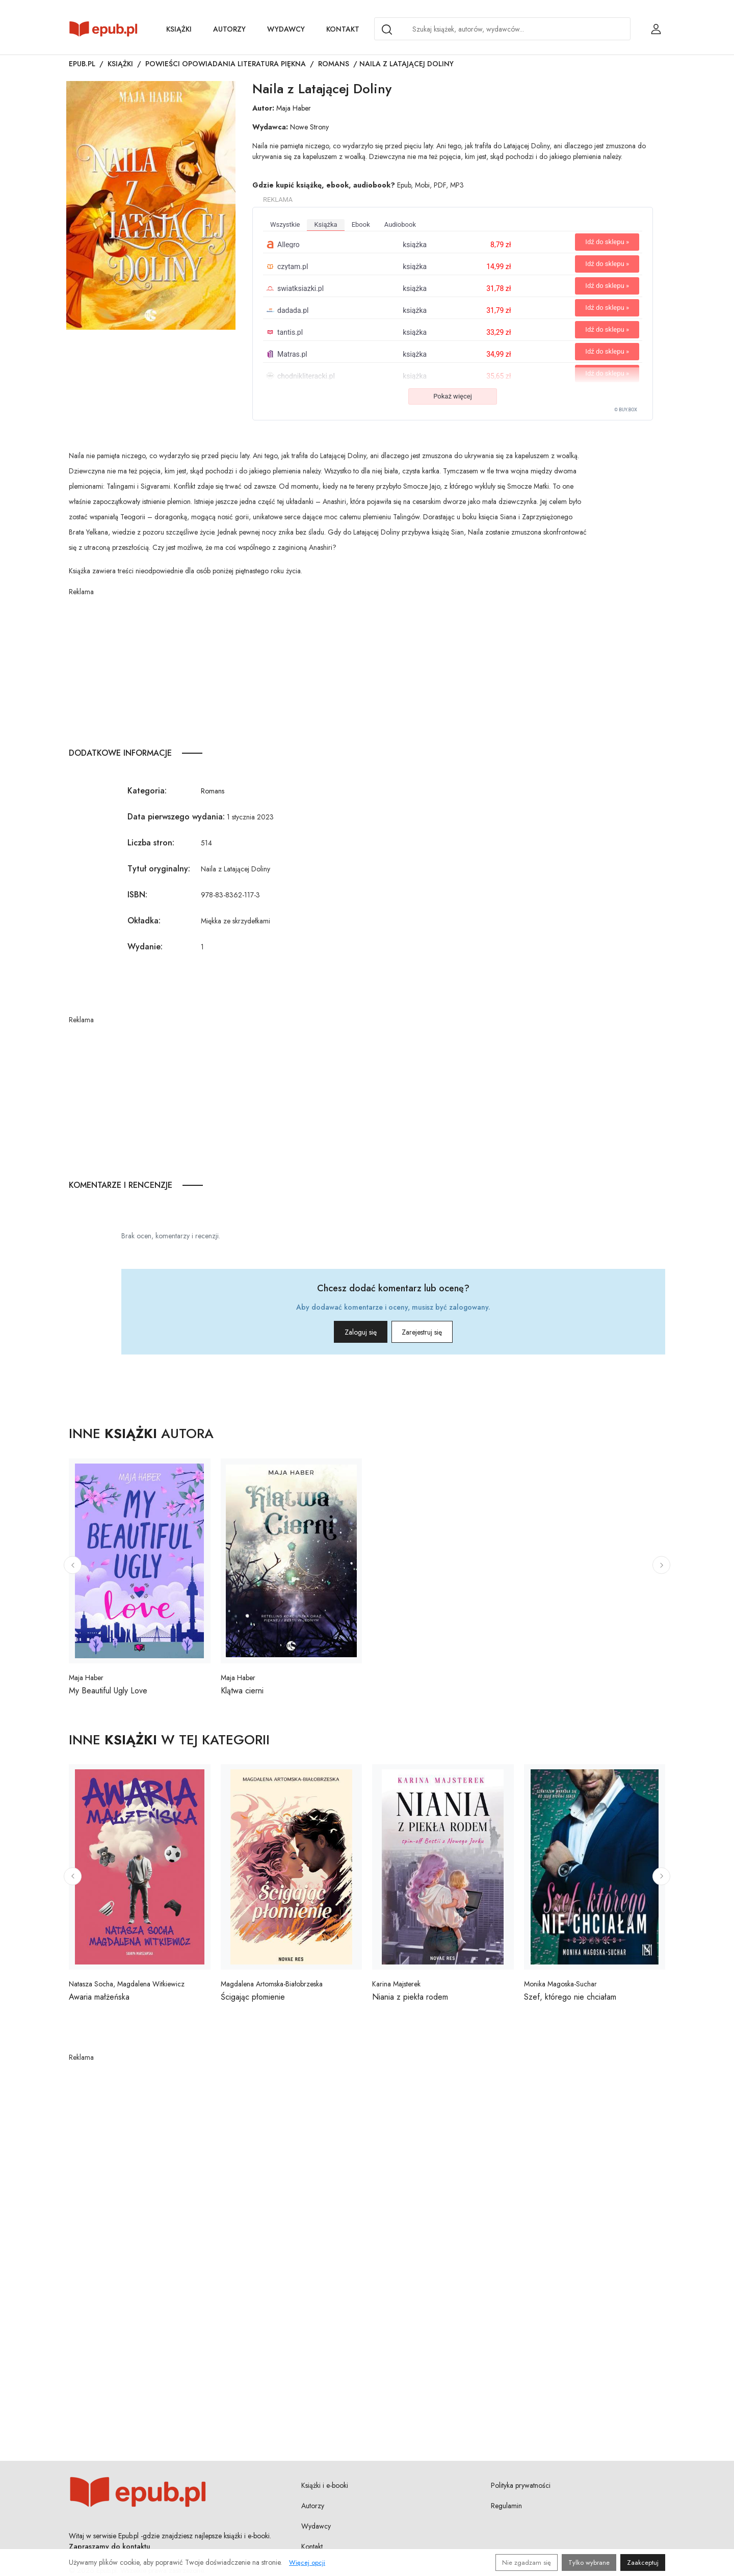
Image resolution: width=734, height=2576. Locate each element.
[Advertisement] (329, 668)
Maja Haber (293, 108)
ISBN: (137, 894)
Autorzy (229, 29)
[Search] (387, 29)
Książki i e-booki (324, 2485)
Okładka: (144, 920)
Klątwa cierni (242, 1690)
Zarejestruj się (437, 1332)
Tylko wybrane (589, 2562)
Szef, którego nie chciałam (570, 1997)
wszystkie (285, 224)
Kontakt (342, 29)
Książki (179, 29)
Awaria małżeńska (99, 1997)
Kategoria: (147, 790)
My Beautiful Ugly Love (108, 1690)
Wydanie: (145, 946)
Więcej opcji (307, 2562)
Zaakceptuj (643, 2562)
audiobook (400, 224)
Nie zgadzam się (526, 2562)
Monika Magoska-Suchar (560, 1984)
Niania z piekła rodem (410, 1997)
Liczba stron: (150, 842)
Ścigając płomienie (253, 1997)
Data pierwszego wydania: (176, 816)
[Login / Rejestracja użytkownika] (656, 29)
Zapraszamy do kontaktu (109, 2546)
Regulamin (506, 2506)
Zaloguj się (345, 1332)
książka (325, 224)
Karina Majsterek (396, 1984)
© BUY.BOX (625, 409)
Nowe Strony (309, 127)
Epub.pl (82, 64)
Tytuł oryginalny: (158, 868)
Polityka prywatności (520, 2485)
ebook (361, 224)
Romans (333, 64)
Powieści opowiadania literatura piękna (225, 64)
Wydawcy (286, 29)
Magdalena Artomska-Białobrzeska (272, 1984)
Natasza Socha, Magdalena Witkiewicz (127, 1984)
